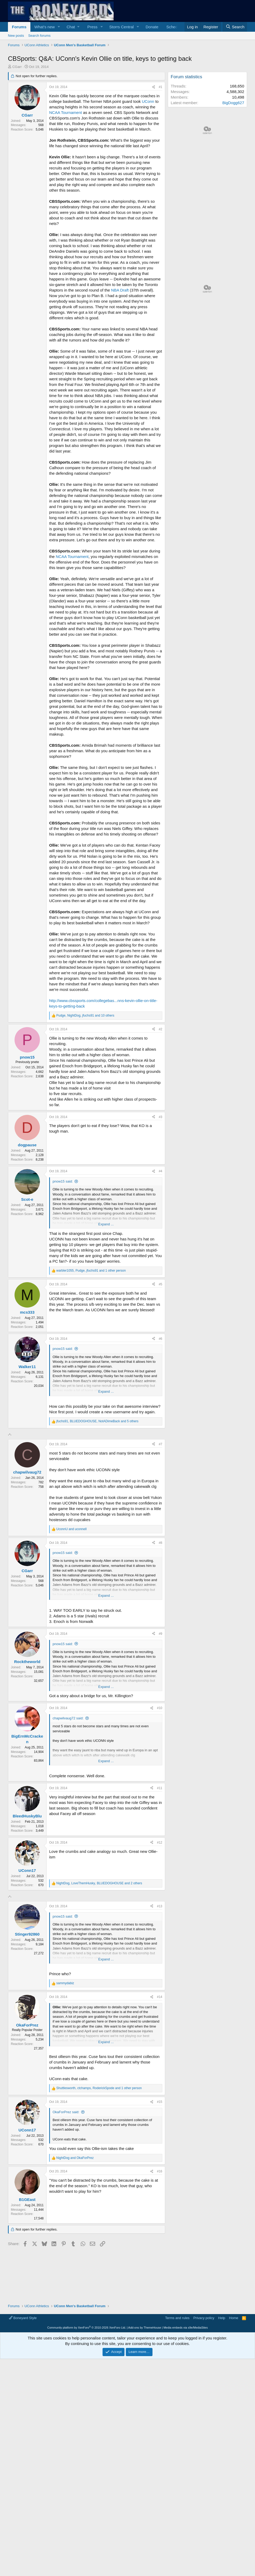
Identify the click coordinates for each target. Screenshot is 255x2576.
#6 (160, 1339)
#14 (159, 2145)
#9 (160, 1708)
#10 (159, 1782)
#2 (160, 1029)
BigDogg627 (233, 102)
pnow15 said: (63, 1181)
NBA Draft (120, 290)
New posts (16, 36)
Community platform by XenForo (86, 2425)
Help (221, 2416)
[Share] (153, 87)
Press (92, 27)
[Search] (235, 27)
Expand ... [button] (106, 1224)
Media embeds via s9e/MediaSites (186, 2425)
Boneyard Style (23, 2416)
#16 (159, 2319)
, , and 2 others (99, 1957)
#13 (159, 2054)
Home (233, 2416)
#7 (160, 1518)
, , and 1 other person (91, 1270)
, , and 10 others (85, 1015)
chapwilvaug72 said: (68, 1792)
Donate (152, 27)
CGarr (17, 67)
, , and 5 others (97, 1421)
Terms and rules (177, 2416)
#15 (159, 2250)
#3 (160, 1117)
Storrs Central (121, 27)
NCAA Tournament (65, 112)
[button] (59, 27)
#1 (160, 87)
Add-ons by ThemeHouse (144, 2425)
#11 (159, 1862)
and (71, 1603)
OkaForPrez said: (66, 2260)
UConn (148, 101)
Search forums (39, 36)
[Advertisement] (85, 1474)
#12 (159, 1916)
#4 (160, 1171)
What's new (44, 27)
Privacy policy (203, 2416)
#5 (160, 1284)
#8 (160, 1617)
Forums (19, 27)
